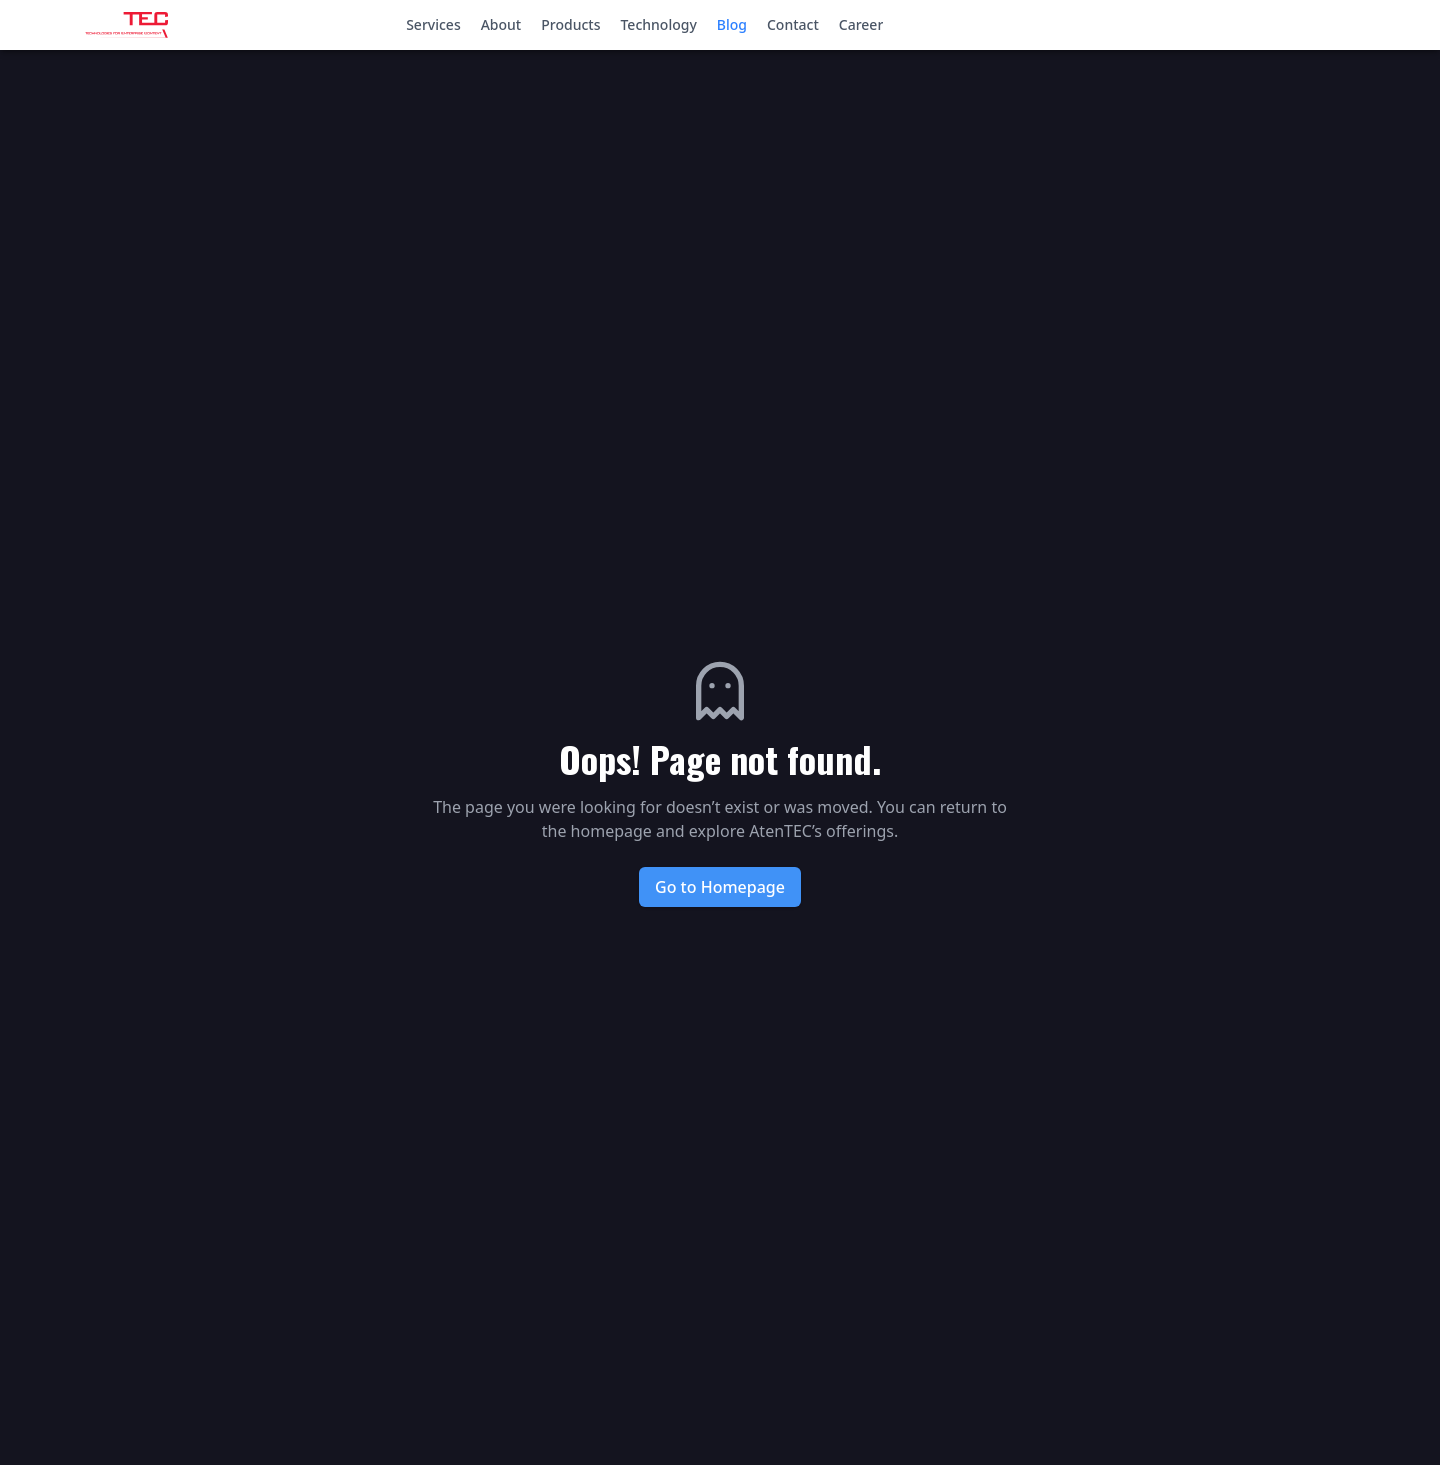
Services (433, 24)
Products (570, 24)
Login (1352, 23)
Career (861, 24)
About (501, 24)
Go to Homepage (720, 887)
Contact (793, 24)
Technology (658, 24)
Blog (732, 24)
